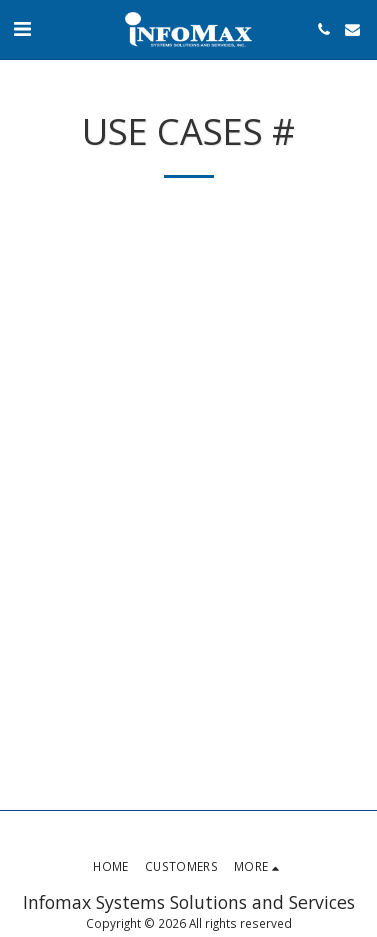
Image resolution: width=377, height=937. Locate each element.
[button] (22, 28)
